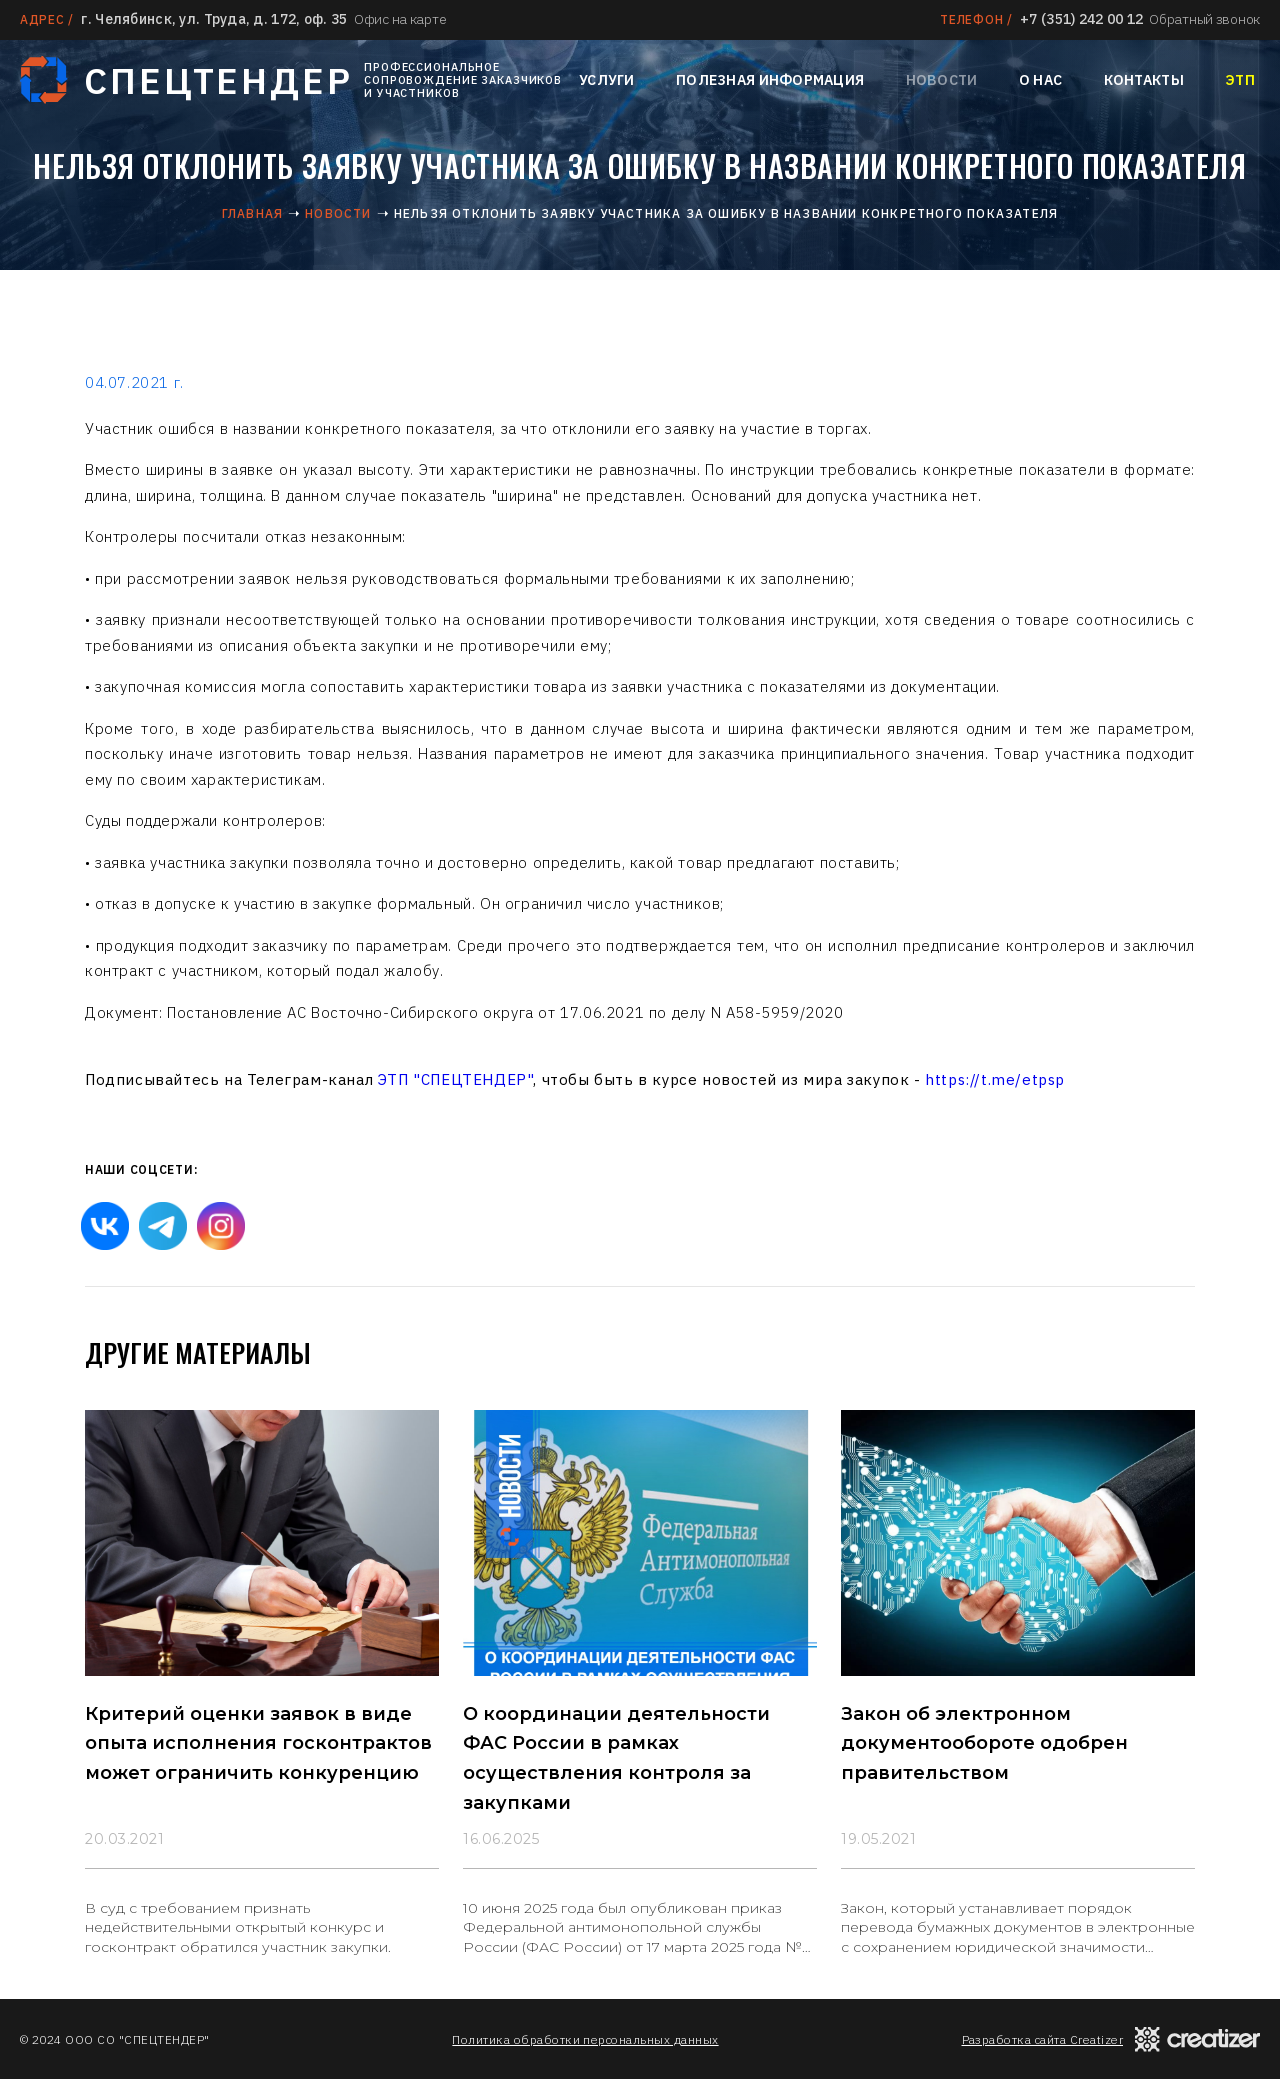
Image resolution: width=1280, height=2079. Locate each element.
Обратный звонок (1204, 19)
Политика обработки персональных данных (585, 2039)
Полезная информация (770, 80)
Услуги (607, 80)
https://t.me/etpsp (995, 1079)
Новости (942, 80)
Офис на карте (400, 19)
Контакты (1144, 80)
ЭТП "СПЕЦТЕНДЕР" (456, 1079)
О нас (1040, 80)
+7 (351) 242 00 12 (1081, 19)
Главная (252, 213)
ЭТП (1240, 80)
